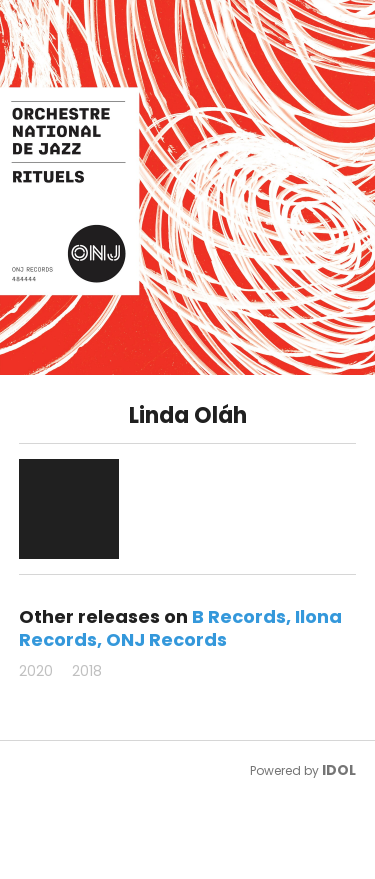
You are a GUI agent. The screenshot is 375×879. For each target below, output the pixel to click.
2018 (87, 671)
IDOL (339, 770)
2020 (36, 671)
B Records (239, 616)
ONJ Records (166, 639)
